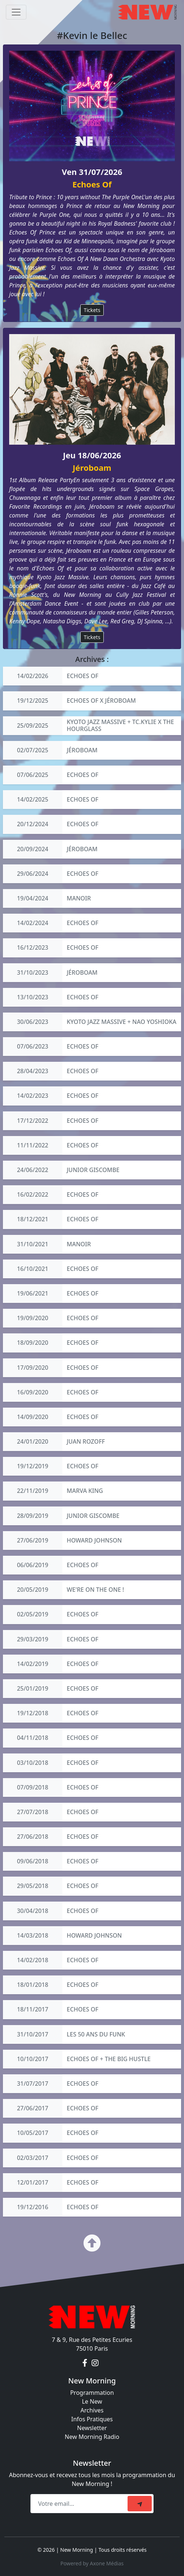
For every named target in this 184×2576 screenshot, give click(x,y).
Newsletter (92, 2428)
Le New (92, 2401)
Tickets (92, 310)
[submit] (140, 2503)
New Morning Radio (92, 2437)
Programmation (92, 2393)
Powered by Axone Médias (92, 2563)
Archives (91, 2410)
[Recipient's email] (80, 2503)
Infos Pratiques (92, 2419)
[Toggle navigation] (16, 12)
